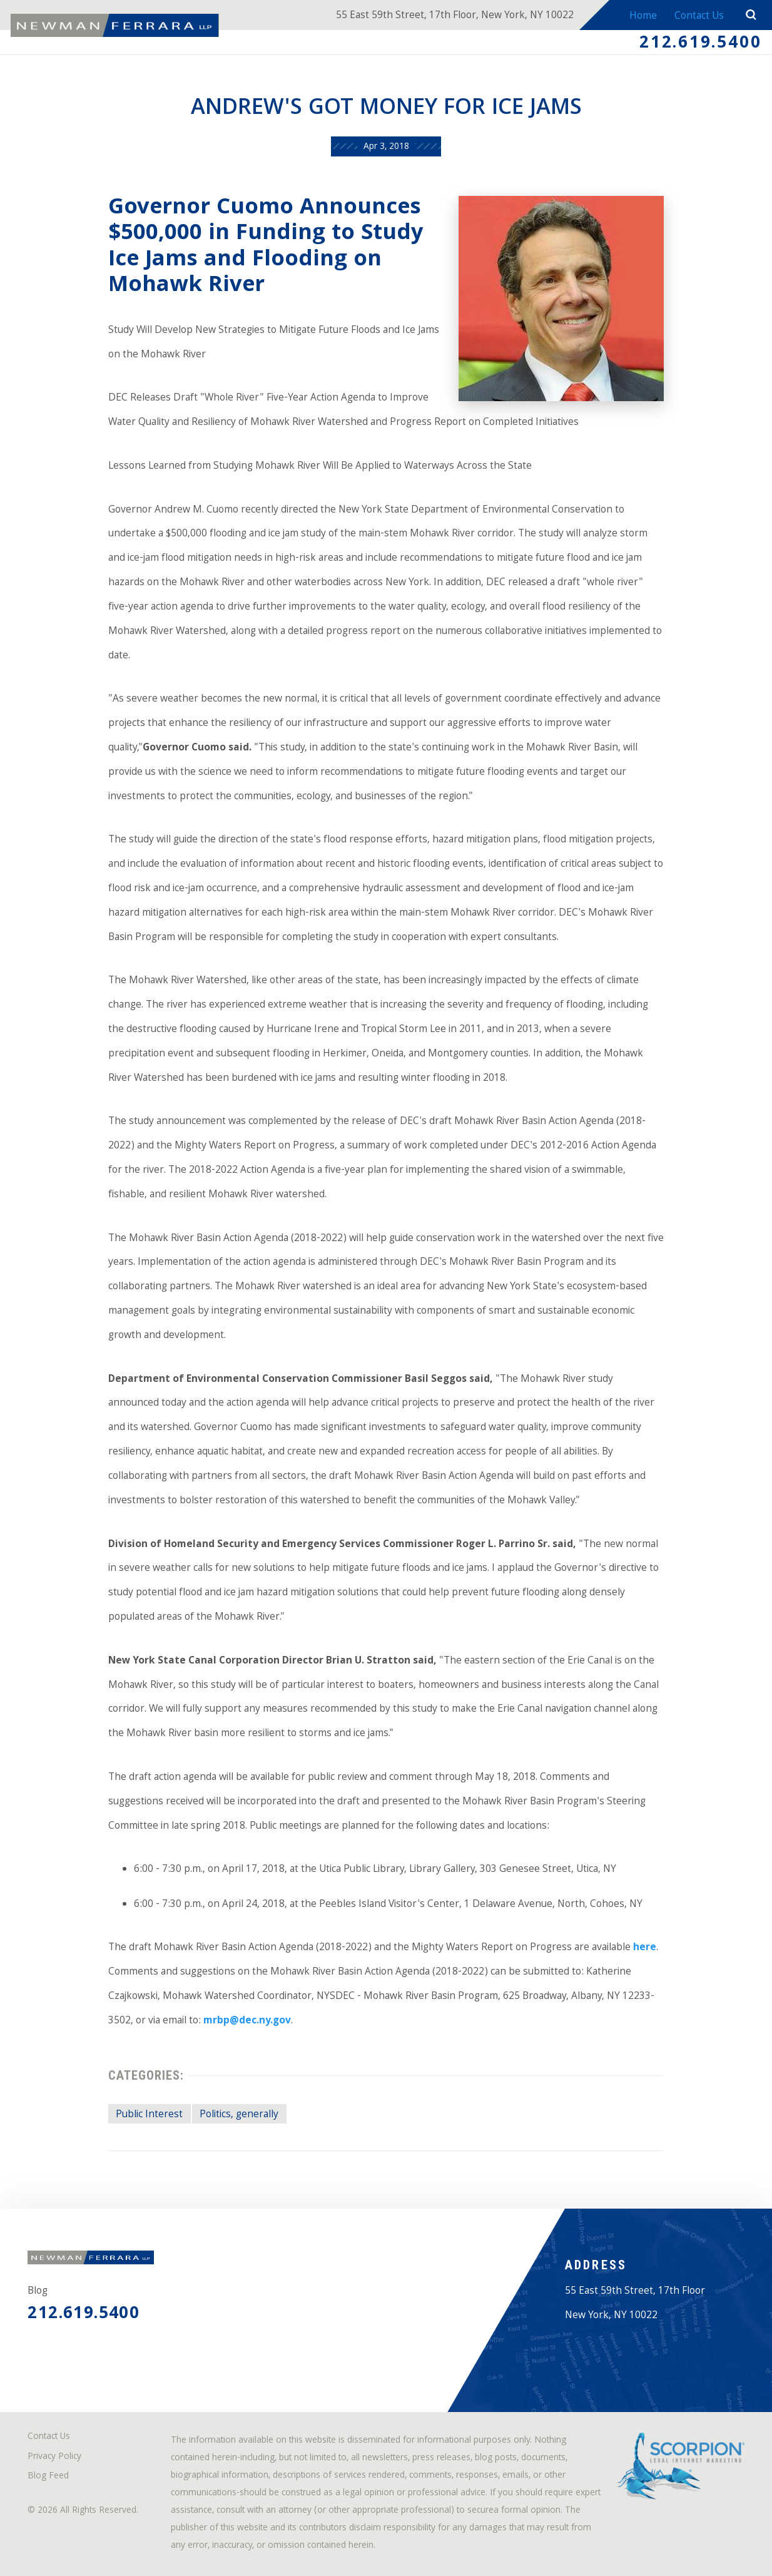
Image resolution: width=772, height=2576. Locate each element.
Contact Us (699, 16)
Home (643, 16)
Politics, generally (239, 2115)
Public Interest (149, 2115)
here (644, 1948)
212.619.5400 (700, 44)
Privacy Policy (54, 2457)
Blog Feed (48, 2476)
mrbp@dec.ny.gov (247, 2021)
